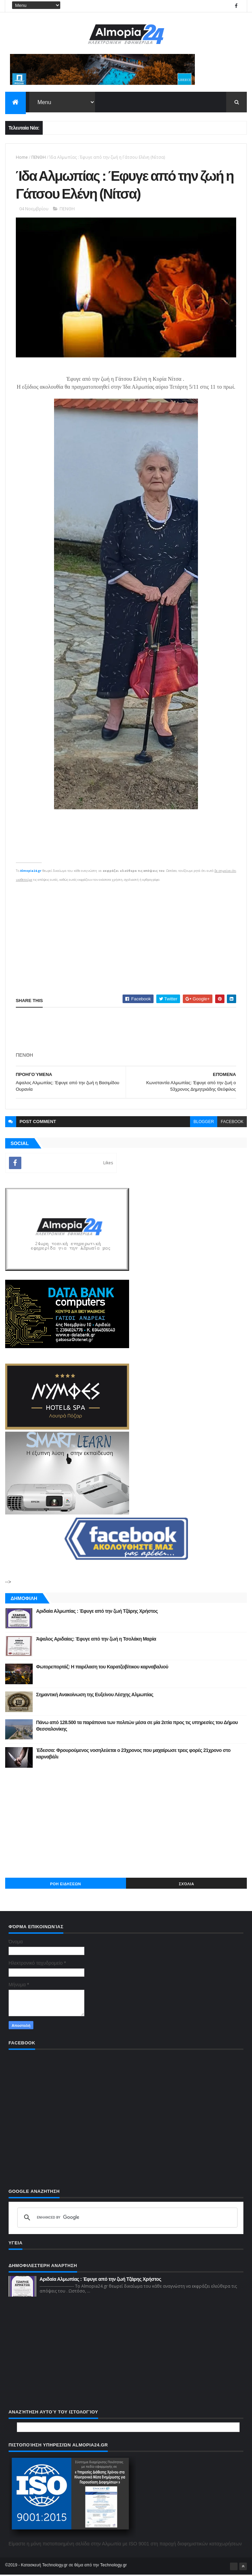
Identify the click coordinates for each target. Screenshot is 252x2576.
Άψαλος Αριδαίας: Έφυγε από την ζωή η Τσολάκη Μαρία (96, 1640)
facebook (232, 1122)
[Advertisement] (126, 933)
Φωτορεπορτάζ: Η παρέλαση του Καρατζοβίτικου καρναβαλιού (102, 1667)
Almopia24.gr (30, 871)
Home (22, 157)
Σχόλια (186, 1885)
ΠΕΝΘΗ (38, 157)
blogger (203, 1122)
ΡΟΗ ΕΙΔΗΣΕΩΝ (65, 1885)
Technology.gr (113, 2566)
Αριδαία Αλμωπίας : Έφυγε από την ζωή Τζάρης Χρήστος (97, 1612)
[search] (126, 2218)
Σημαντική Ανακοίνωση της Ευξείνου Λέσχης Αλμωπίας (95, 1695)
